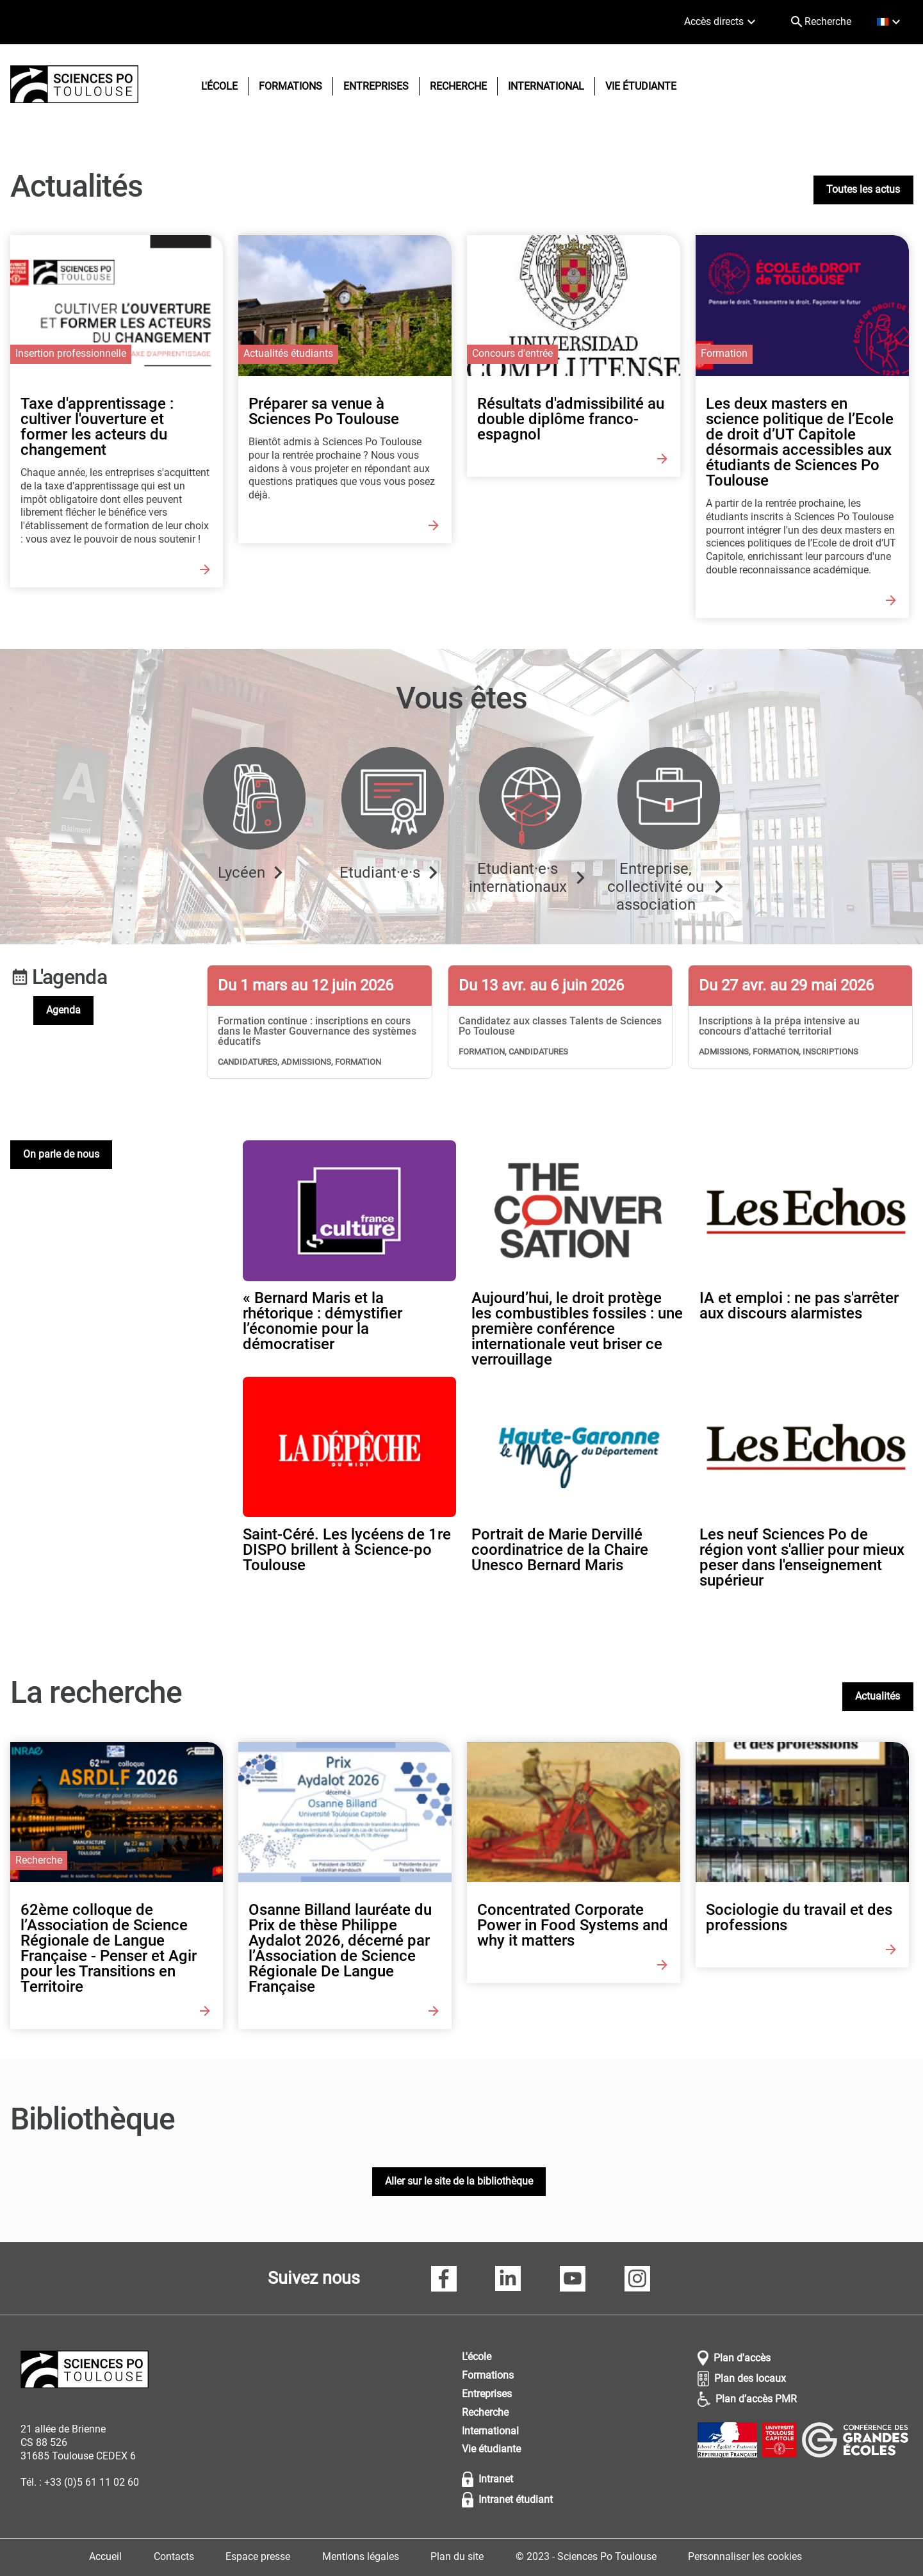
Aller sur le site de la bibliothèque (459, 2181)
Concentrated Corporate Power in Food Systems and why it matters (572, 1925)
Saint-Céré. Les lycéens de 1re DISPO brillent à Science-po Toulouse (347, 1550)
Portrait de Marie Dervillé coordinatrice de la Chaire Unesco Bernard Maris (559, 1550)
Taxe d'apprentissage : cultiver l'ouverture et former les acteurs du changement (97, 426)
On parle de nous (61, 1154)
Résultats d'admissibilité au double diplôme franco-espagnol (570, 419)
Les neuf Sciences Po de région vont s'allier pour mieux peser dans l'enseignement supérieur (801, 1557)
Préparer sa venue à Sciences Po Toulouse (324, 411)
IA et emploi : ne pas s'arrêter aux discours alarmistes (799, 1305)
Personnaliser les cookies (745, 2556)
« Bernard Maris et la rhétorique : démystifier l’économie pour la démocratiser (322, 1321)
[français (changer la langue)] (890, 22)
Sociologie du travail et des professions (799, 1917)
